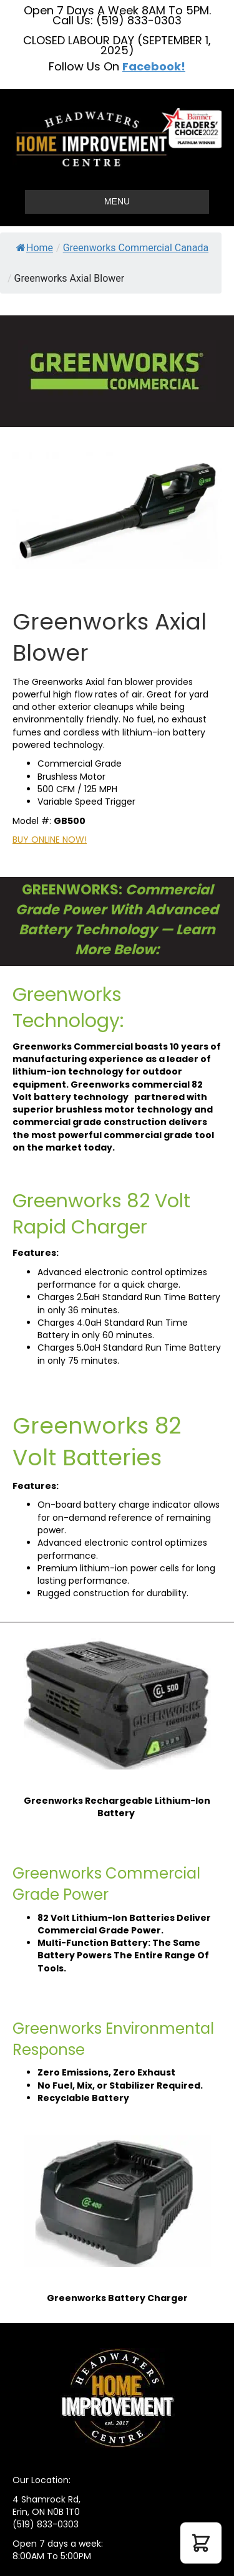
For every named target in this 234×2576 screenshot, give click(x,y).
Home (34, 248)
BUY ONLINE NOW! (49, 839)
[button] (201, 2543)
